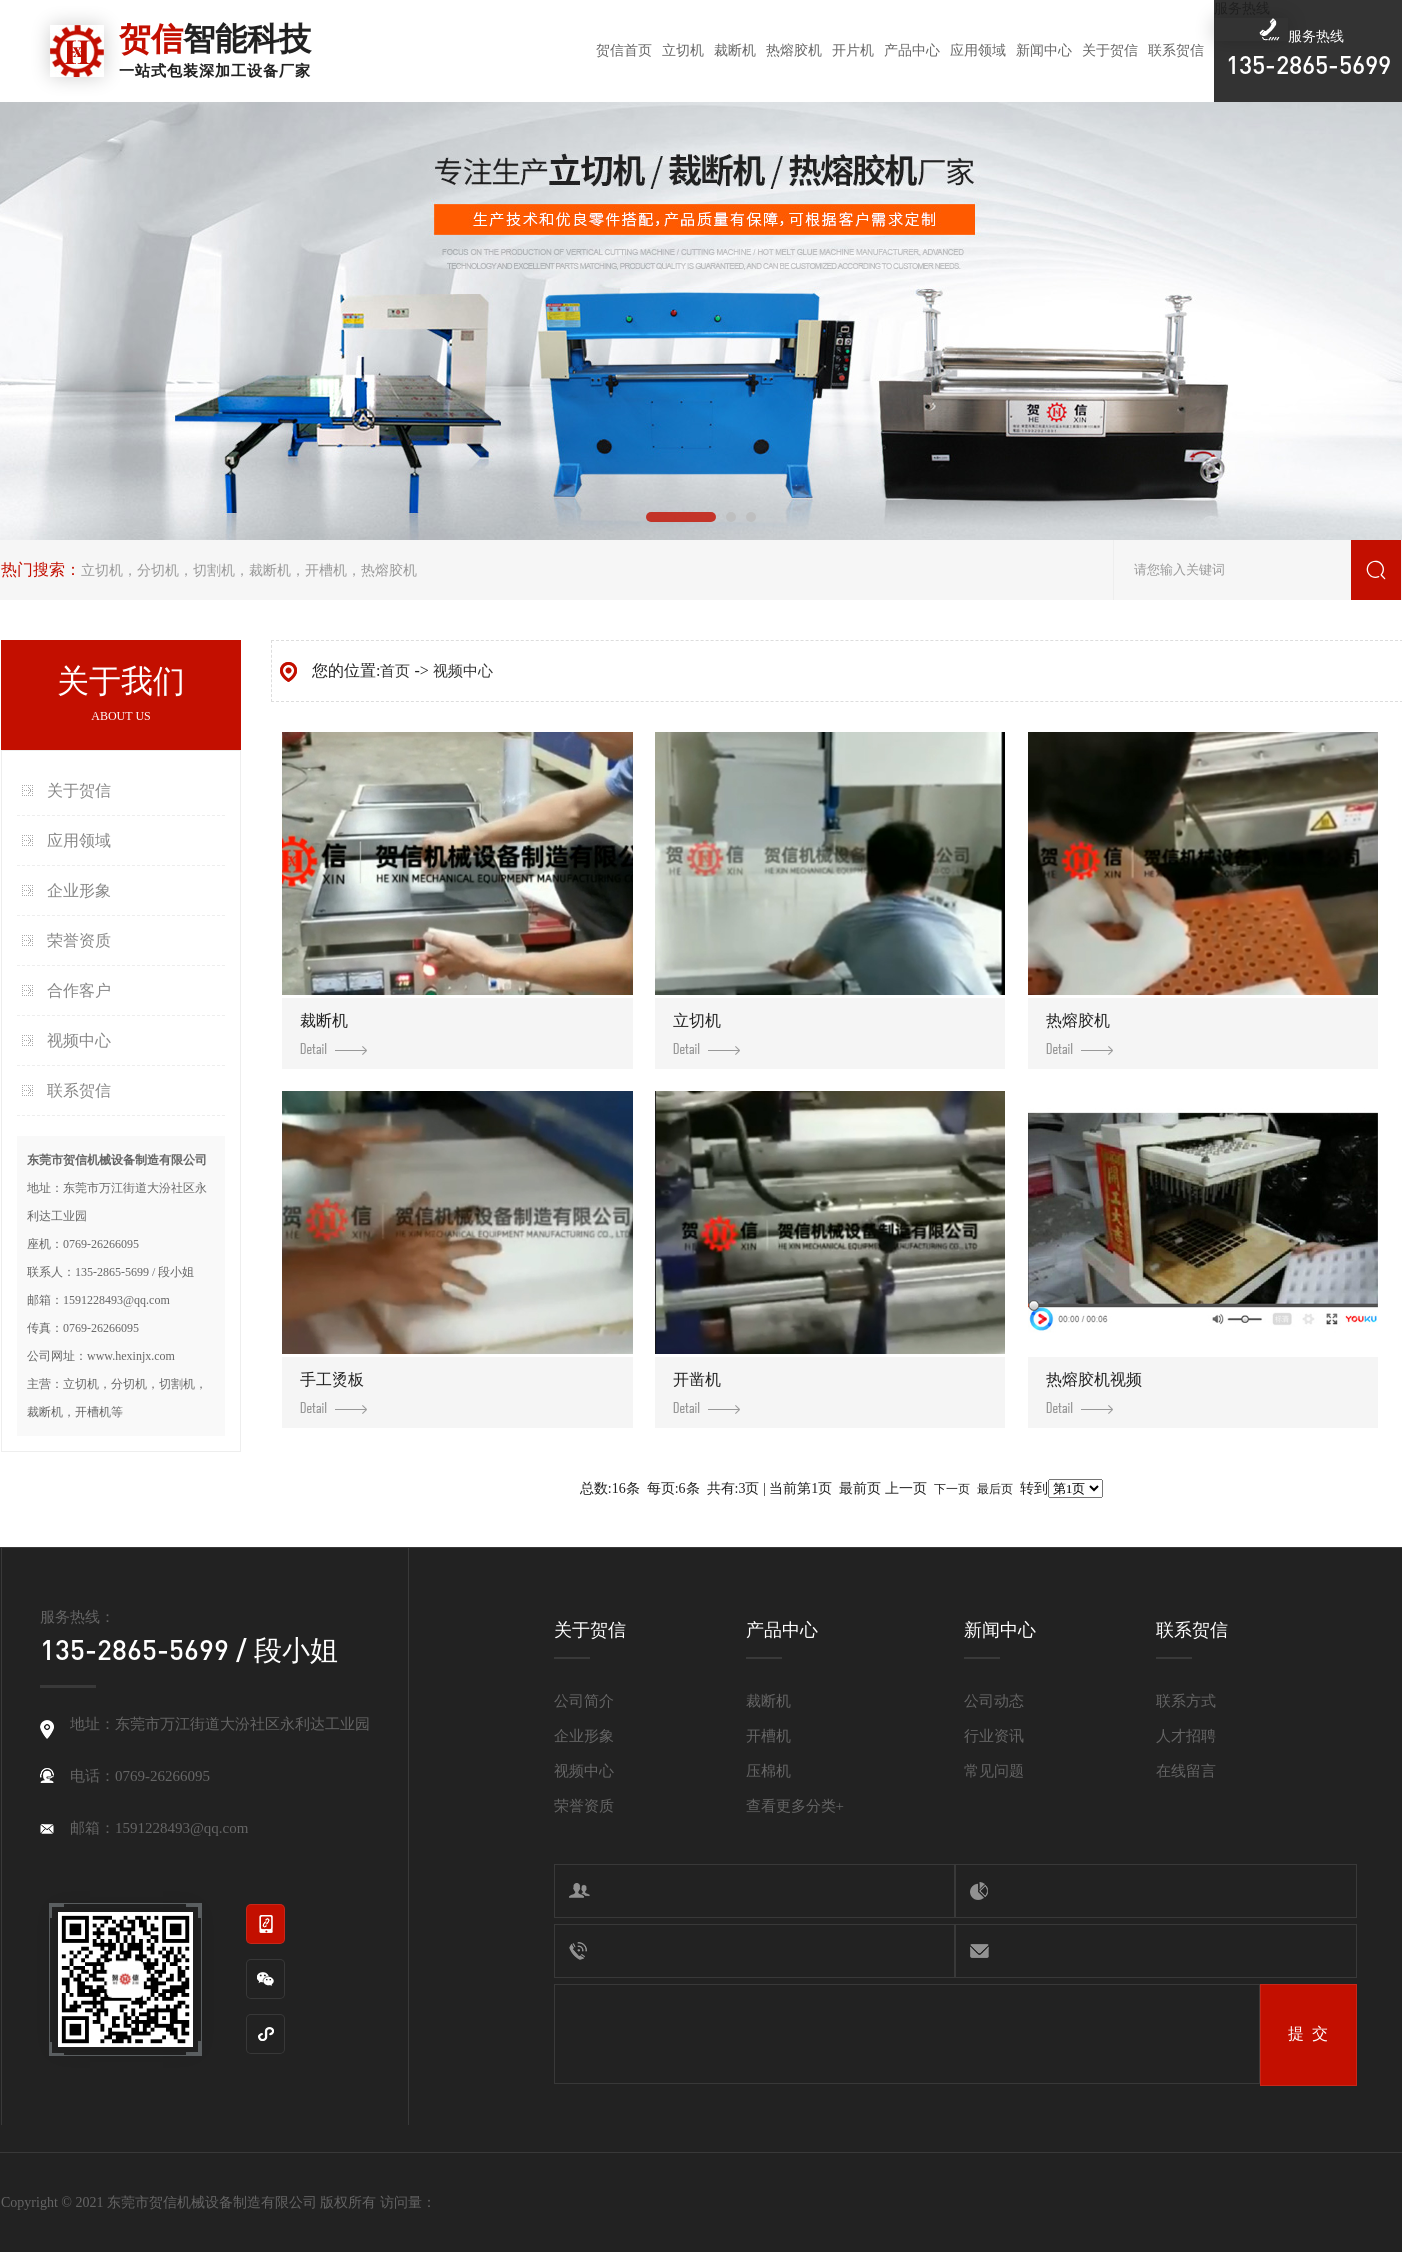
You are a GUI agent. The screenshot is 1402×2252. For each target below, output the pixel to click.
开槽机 (326, 570)
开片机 (853, 50)
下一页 (952, 1489)
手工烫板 (333, 1392)
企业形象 (79, 890)
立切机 (683, 50)
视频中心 (79, 1040)
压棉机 (768, 1771)
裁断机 (735, 50)
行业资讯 (994, 1736)
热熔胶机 (794, 50)
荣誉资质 (79, 940)
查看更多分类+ (795, 1806)
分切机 (158, 570)
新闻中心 (1044, 50)
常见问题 (994, 1771)
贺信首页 (624, 50)
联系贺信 (1176, 50)
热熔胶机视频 (1094, 1392)
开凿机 (706, 1392)
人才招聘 (1186, 1736)
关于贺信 (1110, 50)
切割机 (214, 570)
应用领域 (978, 50)
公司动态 (994, 1701)
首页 (395, 671)
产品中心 (912, 50)
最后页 (995, 1489)
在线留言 (1186, 1771)
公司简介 (584, 1701)
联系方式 (1186, 1701)
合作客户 (79, 990)
